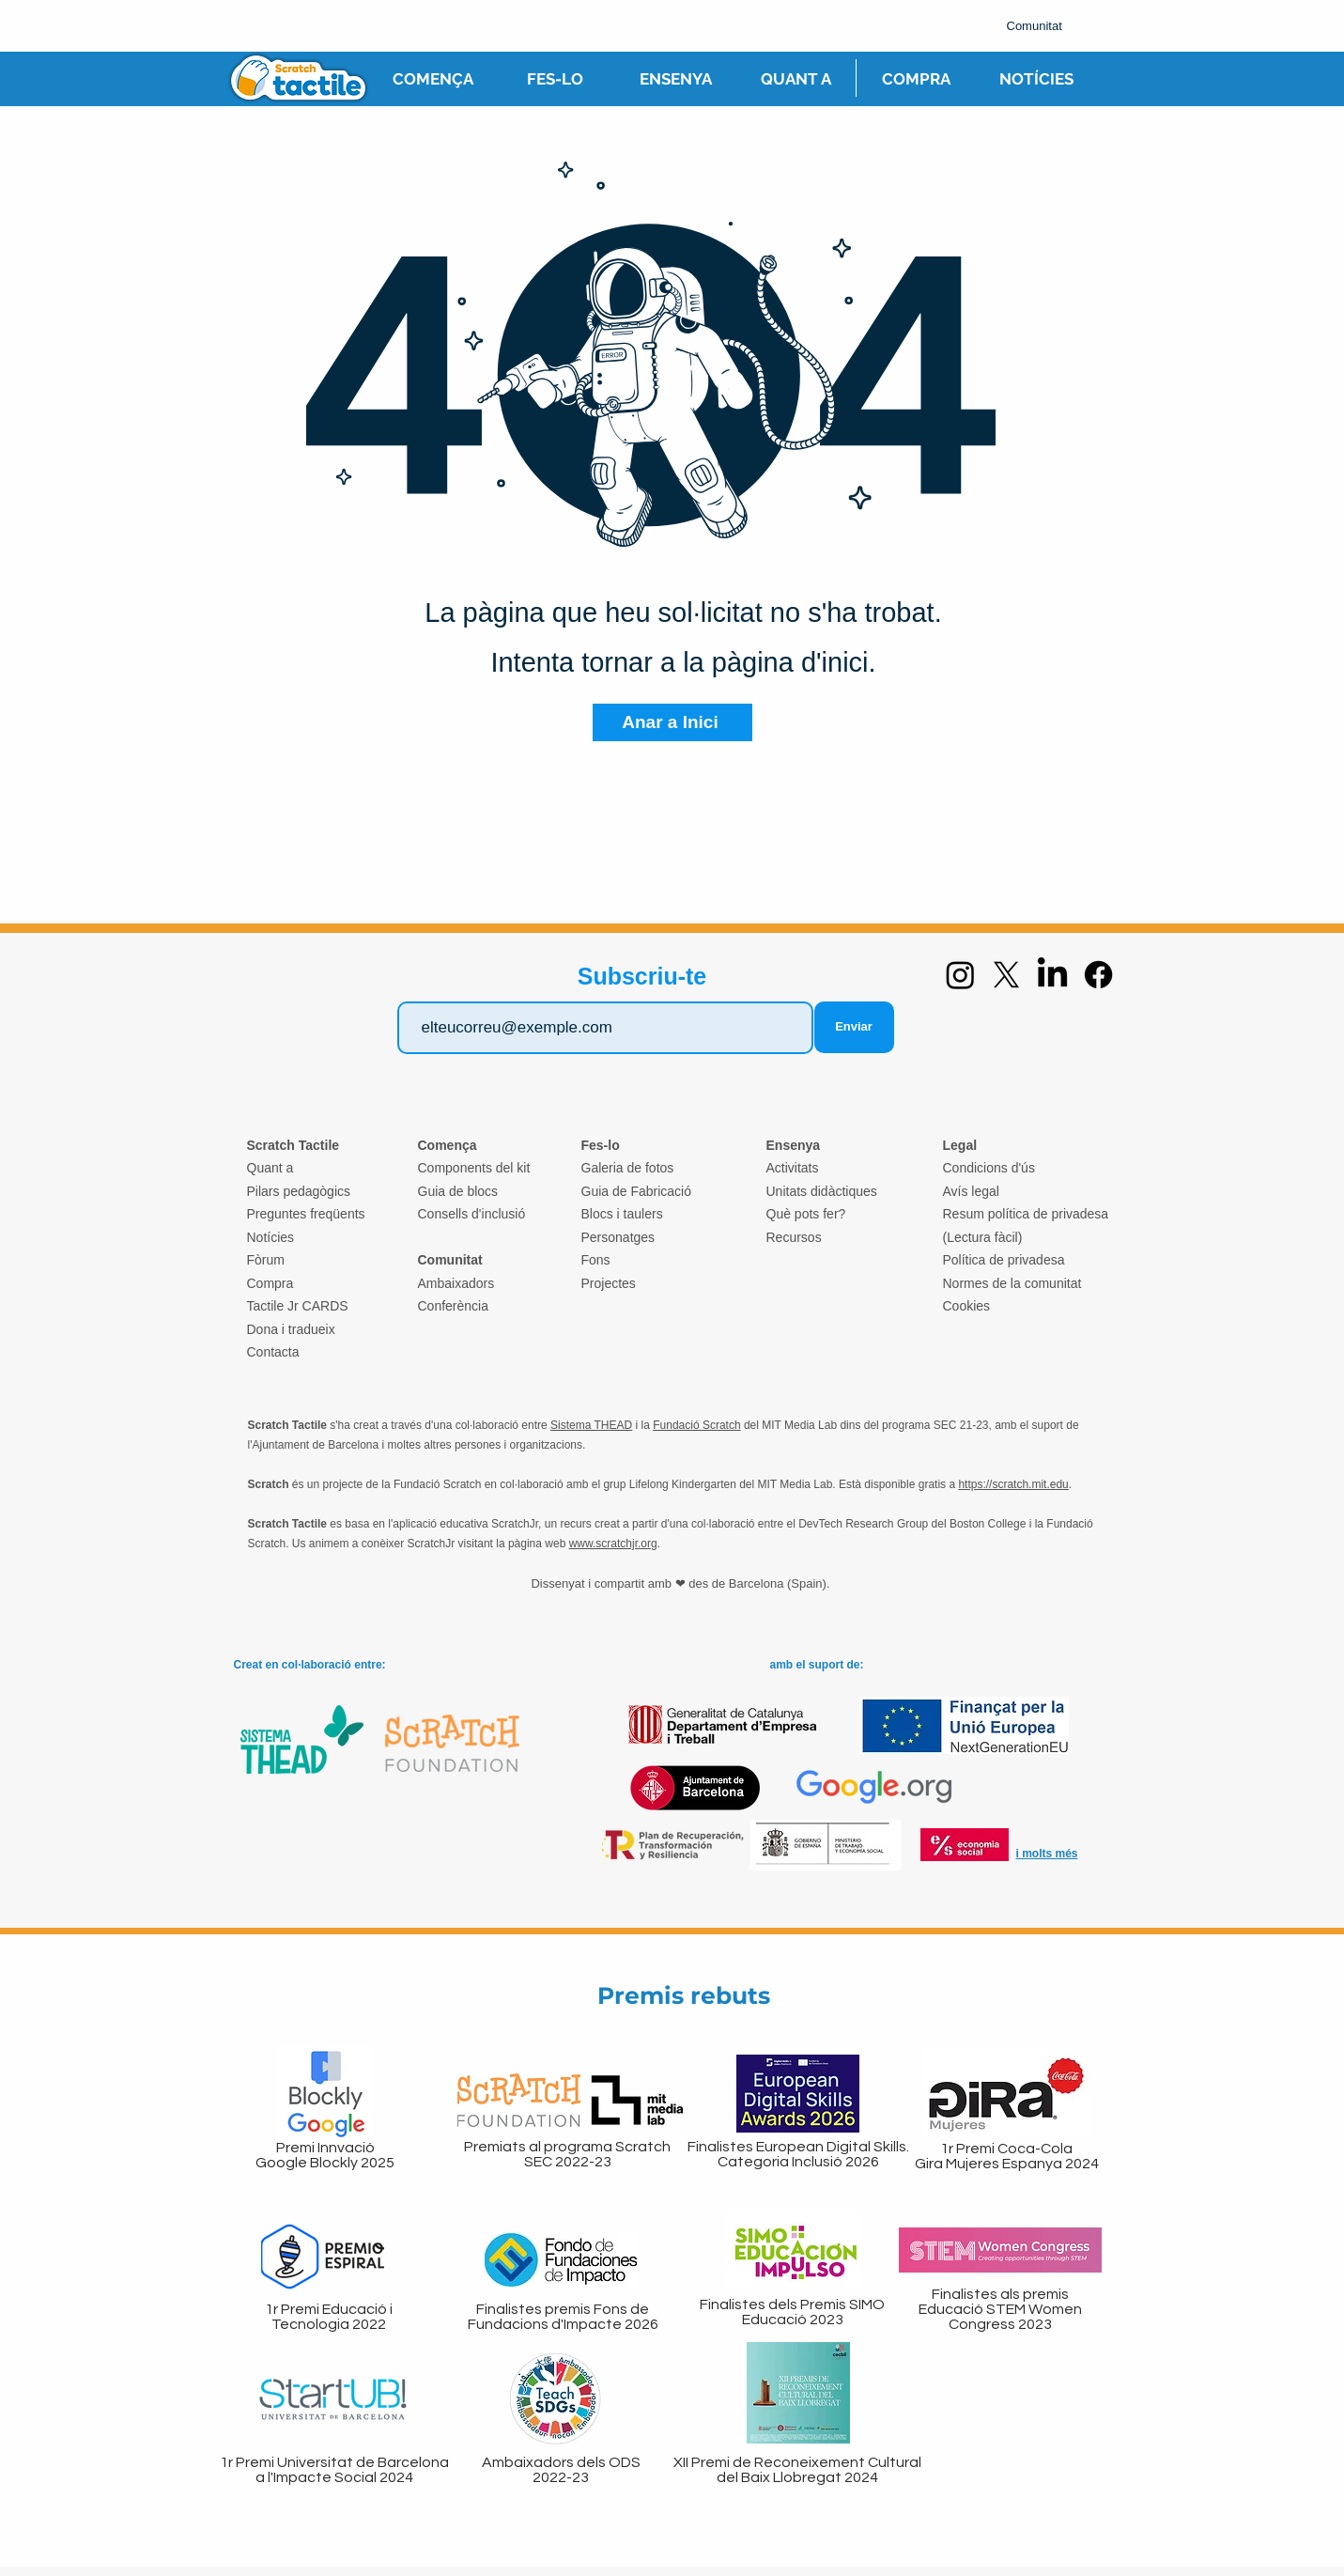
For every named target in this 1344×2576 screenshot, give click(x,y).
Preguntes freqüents (306, 1213)
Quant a (270, 1167)
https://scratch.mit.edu (1013, 1484)
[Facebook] (1098, 974)
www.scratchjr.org (613, 1543)
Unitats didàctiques (821, 1191)
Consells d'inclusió (472, 1213)
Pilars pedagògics (299, 1191)
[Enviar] (854, 1027)
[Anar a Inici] (672, 722)
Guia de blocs (458, 1191)
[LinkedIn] (1052, 974)
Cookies (967, 1305)
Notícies (271, 1237)
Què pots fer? (806, 1213)
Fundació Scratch (696, 1425)
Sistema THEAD (591, 1425)
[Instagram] (960, 974)
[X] (1006, 974)
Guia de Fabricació (636, 1191)
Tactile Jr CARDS (297, 1305)
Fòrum (266, 1259)
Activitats (792, 1167)
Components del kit (474, 1167)
